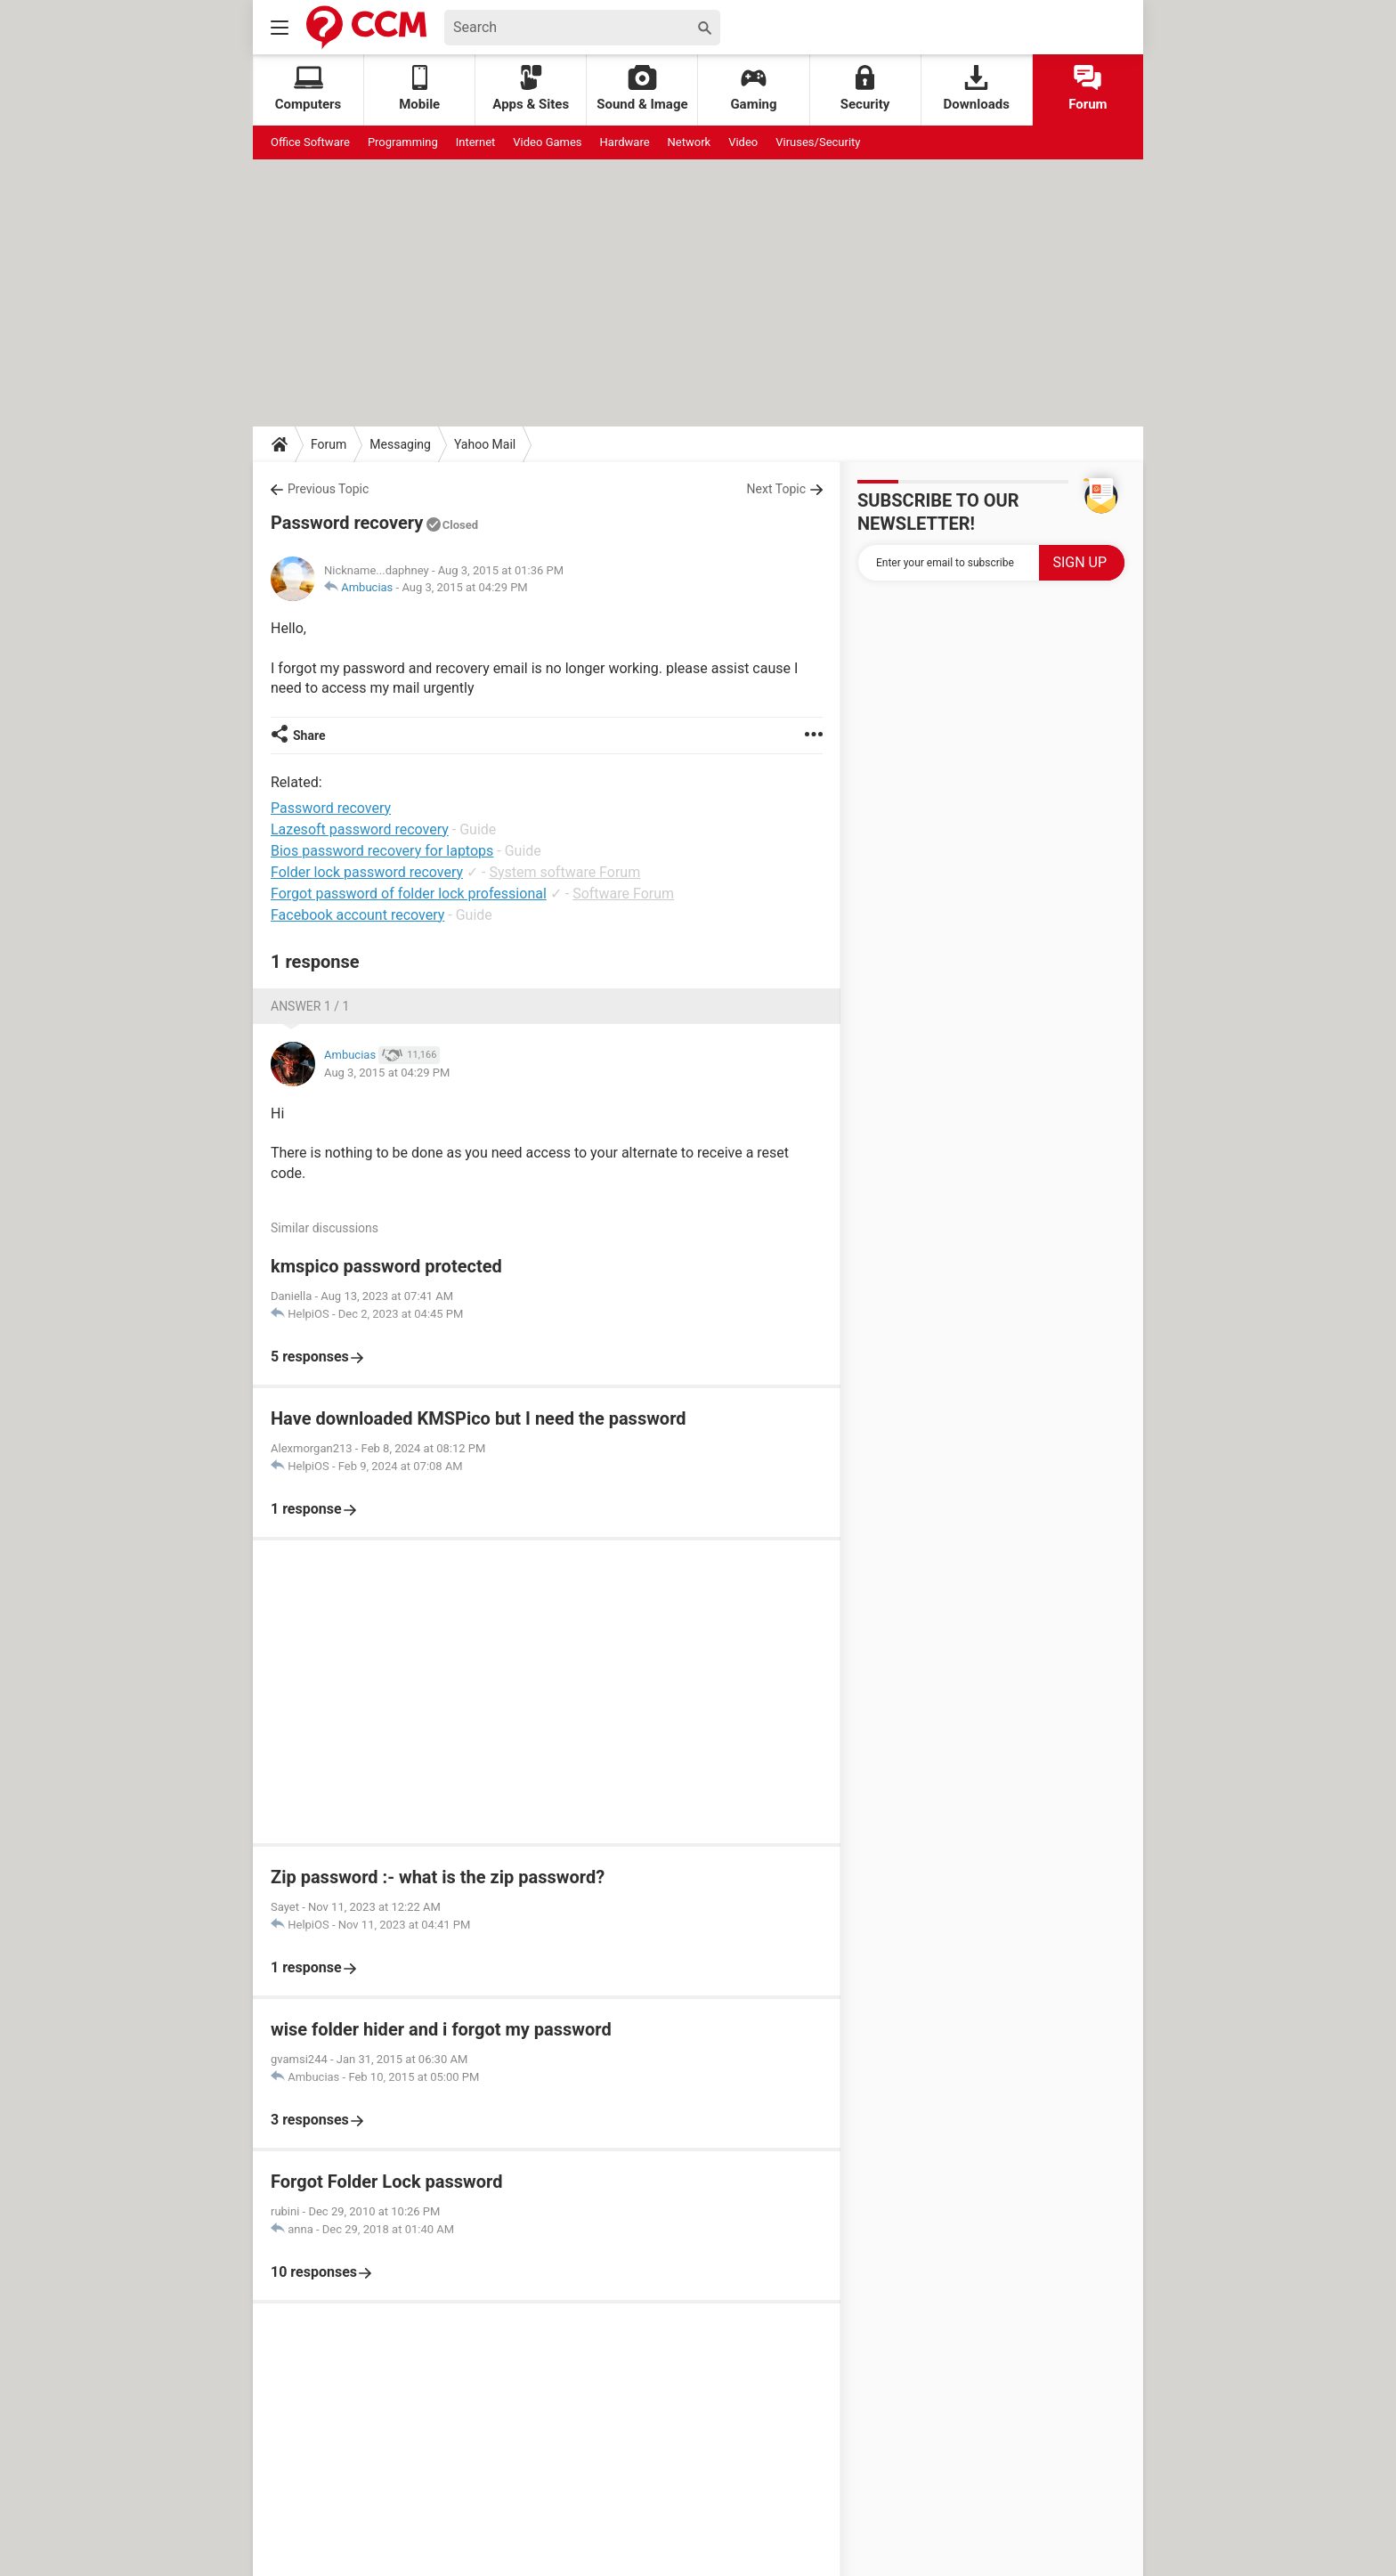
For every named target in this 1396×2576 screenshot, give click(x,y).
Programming (403, 142)
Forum (1087, 88)
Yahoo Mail (484, 444)
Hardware (625, 142)
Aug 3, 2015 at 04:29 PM (464, 587)
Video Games (547, 142)
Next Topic (776, 489)
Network (689, 142)
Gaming (753, 88)
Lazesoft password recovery (360, 829)
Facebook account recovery (357, 914)
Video (743, 142)
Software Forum (623, 893)
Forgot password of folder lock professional (409, 893)
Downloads (977, 88)
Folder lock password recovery (367, 872)
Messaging (400, 444)
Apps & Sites (530, 88)
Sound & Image (642, 88)
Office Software (310, 142)
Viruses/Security (817, 142)
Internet (476, 142)
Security (865, 88)
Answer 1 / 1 (310, 1006)
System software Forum (564, 872)
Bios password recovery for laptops (382, 850)
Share (309, 735)
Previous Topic (328, 489)
